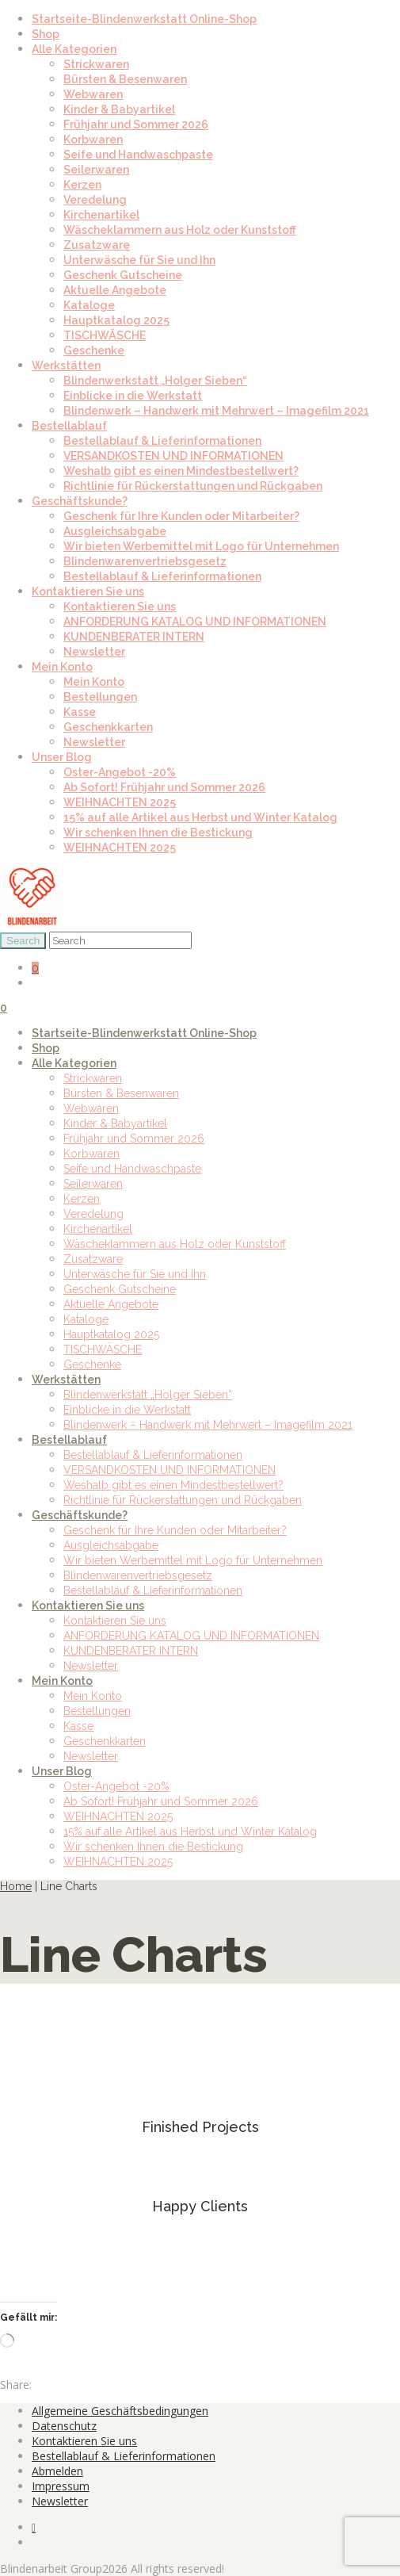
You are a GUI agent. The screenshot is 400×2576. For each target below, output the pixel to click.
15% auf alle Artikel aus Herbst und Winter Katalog (200, 817)
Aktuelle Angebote (114, 290)
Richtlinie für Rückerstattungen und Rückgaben (192, 486)
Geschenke (93, 350)
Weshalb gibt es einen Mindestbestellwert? (181, 471)
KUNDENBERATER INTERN (133, 636)
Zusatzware (96, 245)
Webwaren (93, 94)
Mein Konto (62, 666)
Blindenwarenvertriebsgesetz (145, 561)
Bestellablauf (69, 425)
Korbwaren (93, 139)
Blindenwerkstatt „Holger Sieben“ (155, 380)
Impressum (61, 2486)
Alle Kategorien (74, 49)
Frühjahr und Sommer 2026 (135, 124)
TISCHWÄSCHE (104, 335)
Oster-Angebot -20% (119, 772)
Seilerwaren (96, 169)
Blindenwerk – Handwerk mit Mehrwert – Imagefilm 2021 (216, 410)
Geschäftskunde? (80, 501)
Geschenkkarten (108, 727)
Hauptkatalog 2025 (116, 320)
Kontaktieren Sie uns (88, 591)
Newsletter (94, 651)
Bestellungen (100, 697)
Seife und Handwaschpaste (138, 154)
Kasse (79, 712)
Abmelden (57, 2470)
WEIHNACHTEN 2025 (119, 802)
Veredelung (95, 199)
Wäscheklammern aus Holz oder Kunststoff (179, 230)
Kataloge (89, 305)
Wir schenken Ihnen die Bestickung (158, 832)
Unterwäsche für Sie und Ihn (139, 260)
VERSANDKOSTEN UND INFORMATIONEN (173, 456)
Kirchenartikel (101, 215)
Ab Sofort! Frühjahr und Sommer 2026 (164, 787)
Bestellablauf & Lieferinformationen (162, 440)
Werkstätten (66, 365)
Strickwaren (96, 64)
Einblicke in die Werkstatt (132, 395)
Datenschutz (64, 2425)
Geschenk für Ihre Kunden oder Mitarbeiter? (181, 516)
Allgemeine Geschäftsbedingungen (120, 2410)
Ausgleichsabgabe (114, 531)
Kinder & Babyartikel (119, 109)
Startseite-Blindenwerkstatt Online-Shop (144, 19)
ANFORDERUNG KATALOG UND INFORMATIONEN (194, 621)
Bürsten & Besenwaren (125, 79)
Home (16, 1886)
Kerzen (82, 184)
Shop (45, 34)
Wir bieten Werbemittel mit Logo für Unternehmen (201, 546)
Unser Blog (62, 757)
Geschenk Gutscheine (122, 275)
